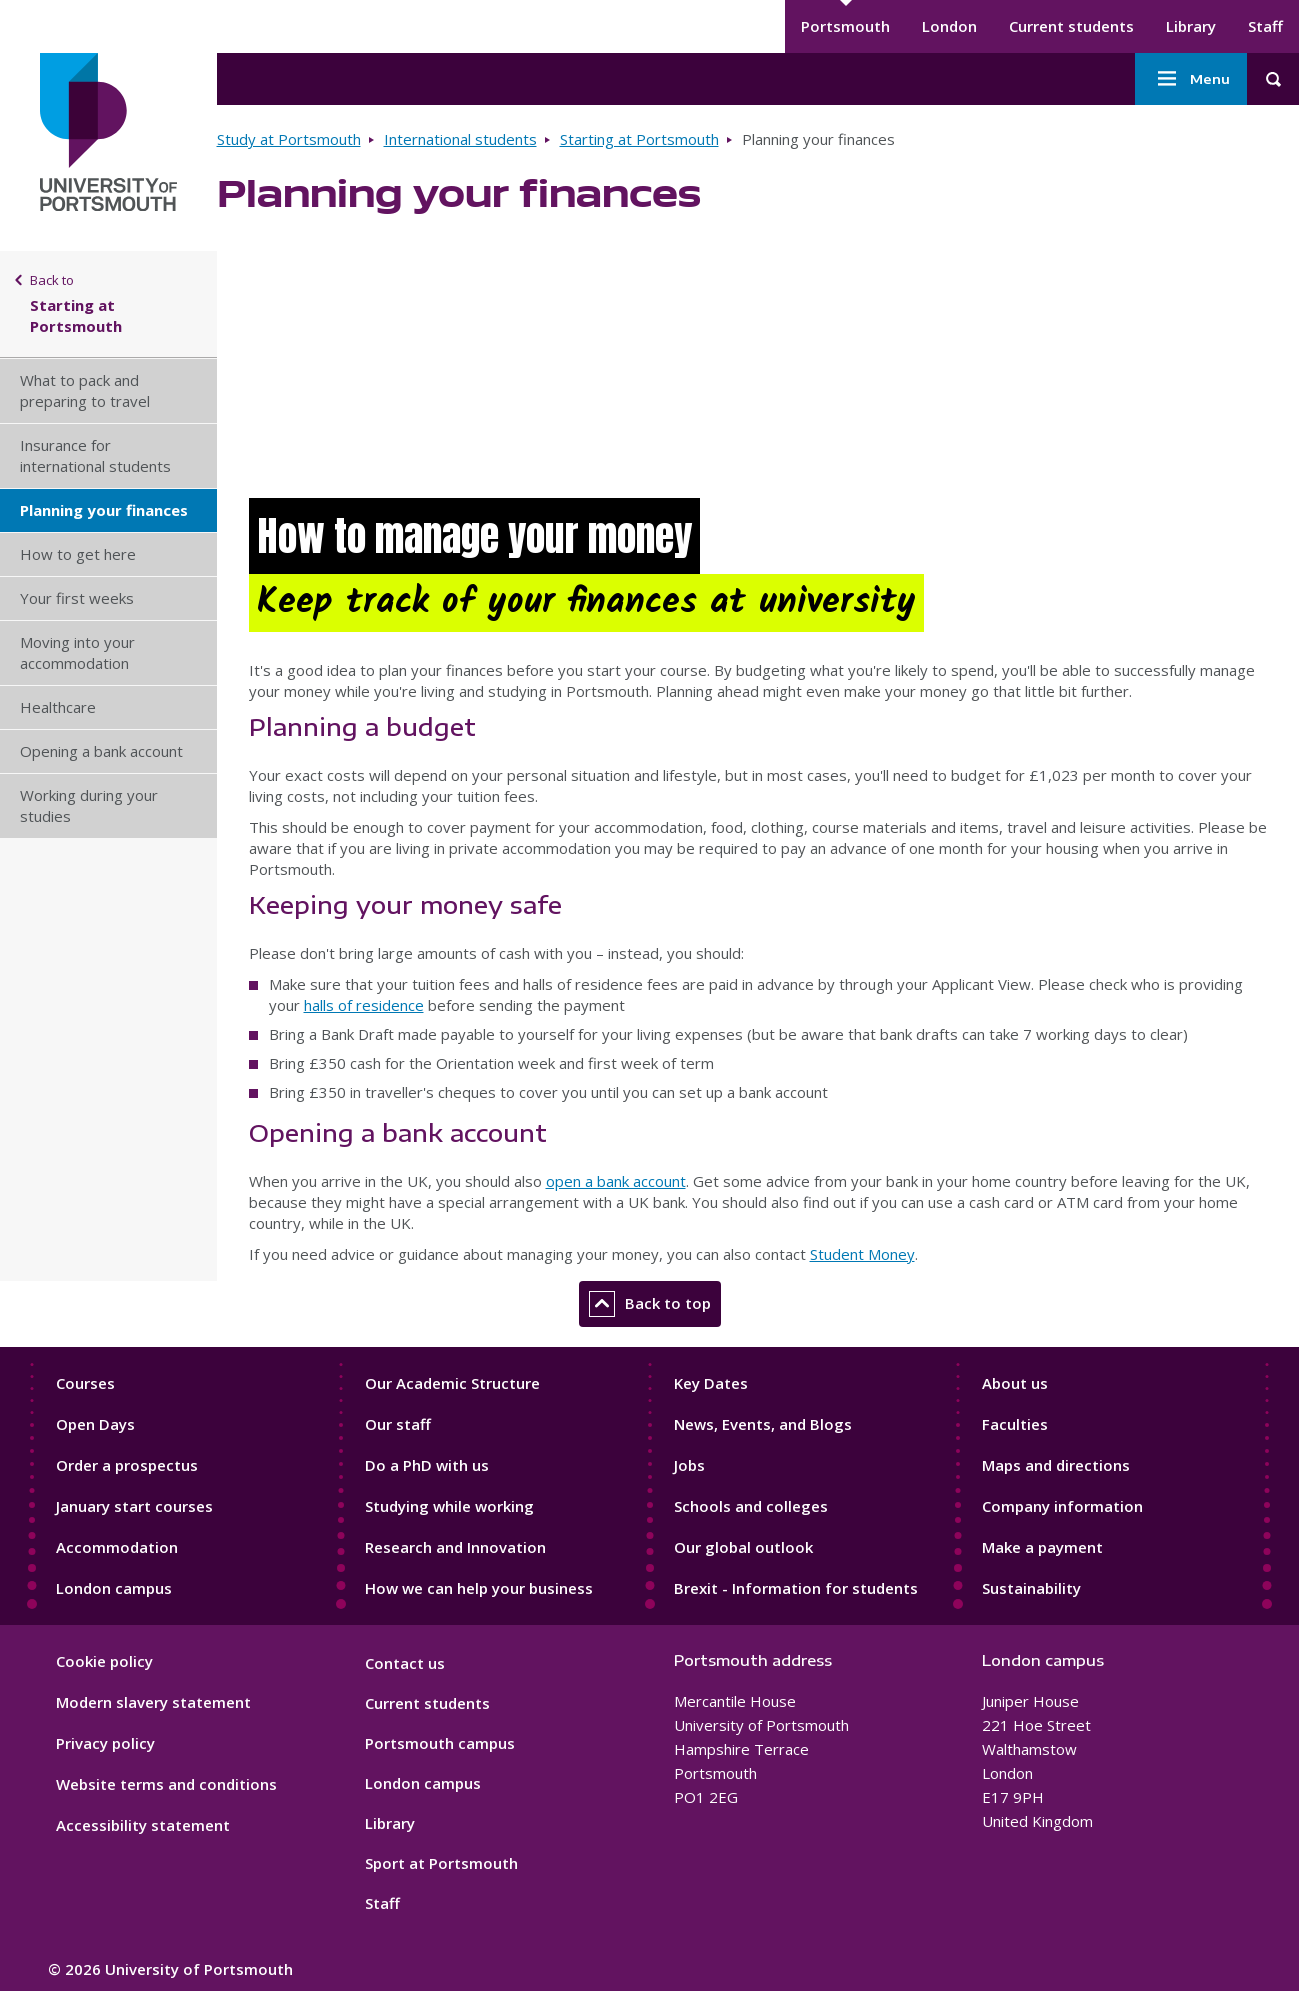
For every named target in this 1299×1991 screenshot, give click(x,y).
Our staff (398, 1424)
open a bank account (616, 1181)
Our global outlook (743, 1547)
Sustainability (1031, 1588)
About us (1015, 1383)
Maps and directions (1056, 1465)
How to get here (78, 554)
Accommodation (117, 1547)
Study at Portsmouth (289, 139)
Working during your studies (89, 805)
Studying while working (449, 1506)
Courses (85, 1383)
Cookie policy (104, 1661)
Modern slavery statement (153, 1702)
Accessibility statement (143, 1825)
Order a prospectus (127, 1465)
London (949, 26)
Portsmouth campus (440, 1743)
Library (1191, 26)
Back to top (650, 1304)
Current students (1071, 26)
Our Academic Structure (452, 1383)
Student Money (862, 1254)
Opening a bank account (101, 751)
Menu (1191, 79)
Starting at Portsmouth (639, 139)
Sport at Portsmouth (441, 1863)
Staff (1265, 26)
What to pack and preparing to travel (85, 390)
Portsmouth (845, 26)
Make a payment (1042, 1547)
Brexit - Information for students (796, 1588)
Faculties (1015, 1424)
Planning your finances (104, 510)
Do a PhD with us (427, 1465)
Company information (1062, 1506)
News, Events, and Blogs (763, 1424)
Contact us (405, 1663)
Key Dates (711, 1383)
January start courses (134, 1506)
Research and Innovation (455, 1547)
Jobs (689, 1465)
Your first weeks (77, 598)
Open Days (95, 1424)
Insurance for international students (95, 455)
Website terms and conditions (166, 1784)
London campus (114, 1588)
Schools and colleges (751, 1506)
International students (460, 139)
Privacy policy (105, 1743)
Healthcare (58, 707)
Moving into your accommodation (77, 652)
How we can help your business (479, 1588)
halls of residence (364, 1005)
